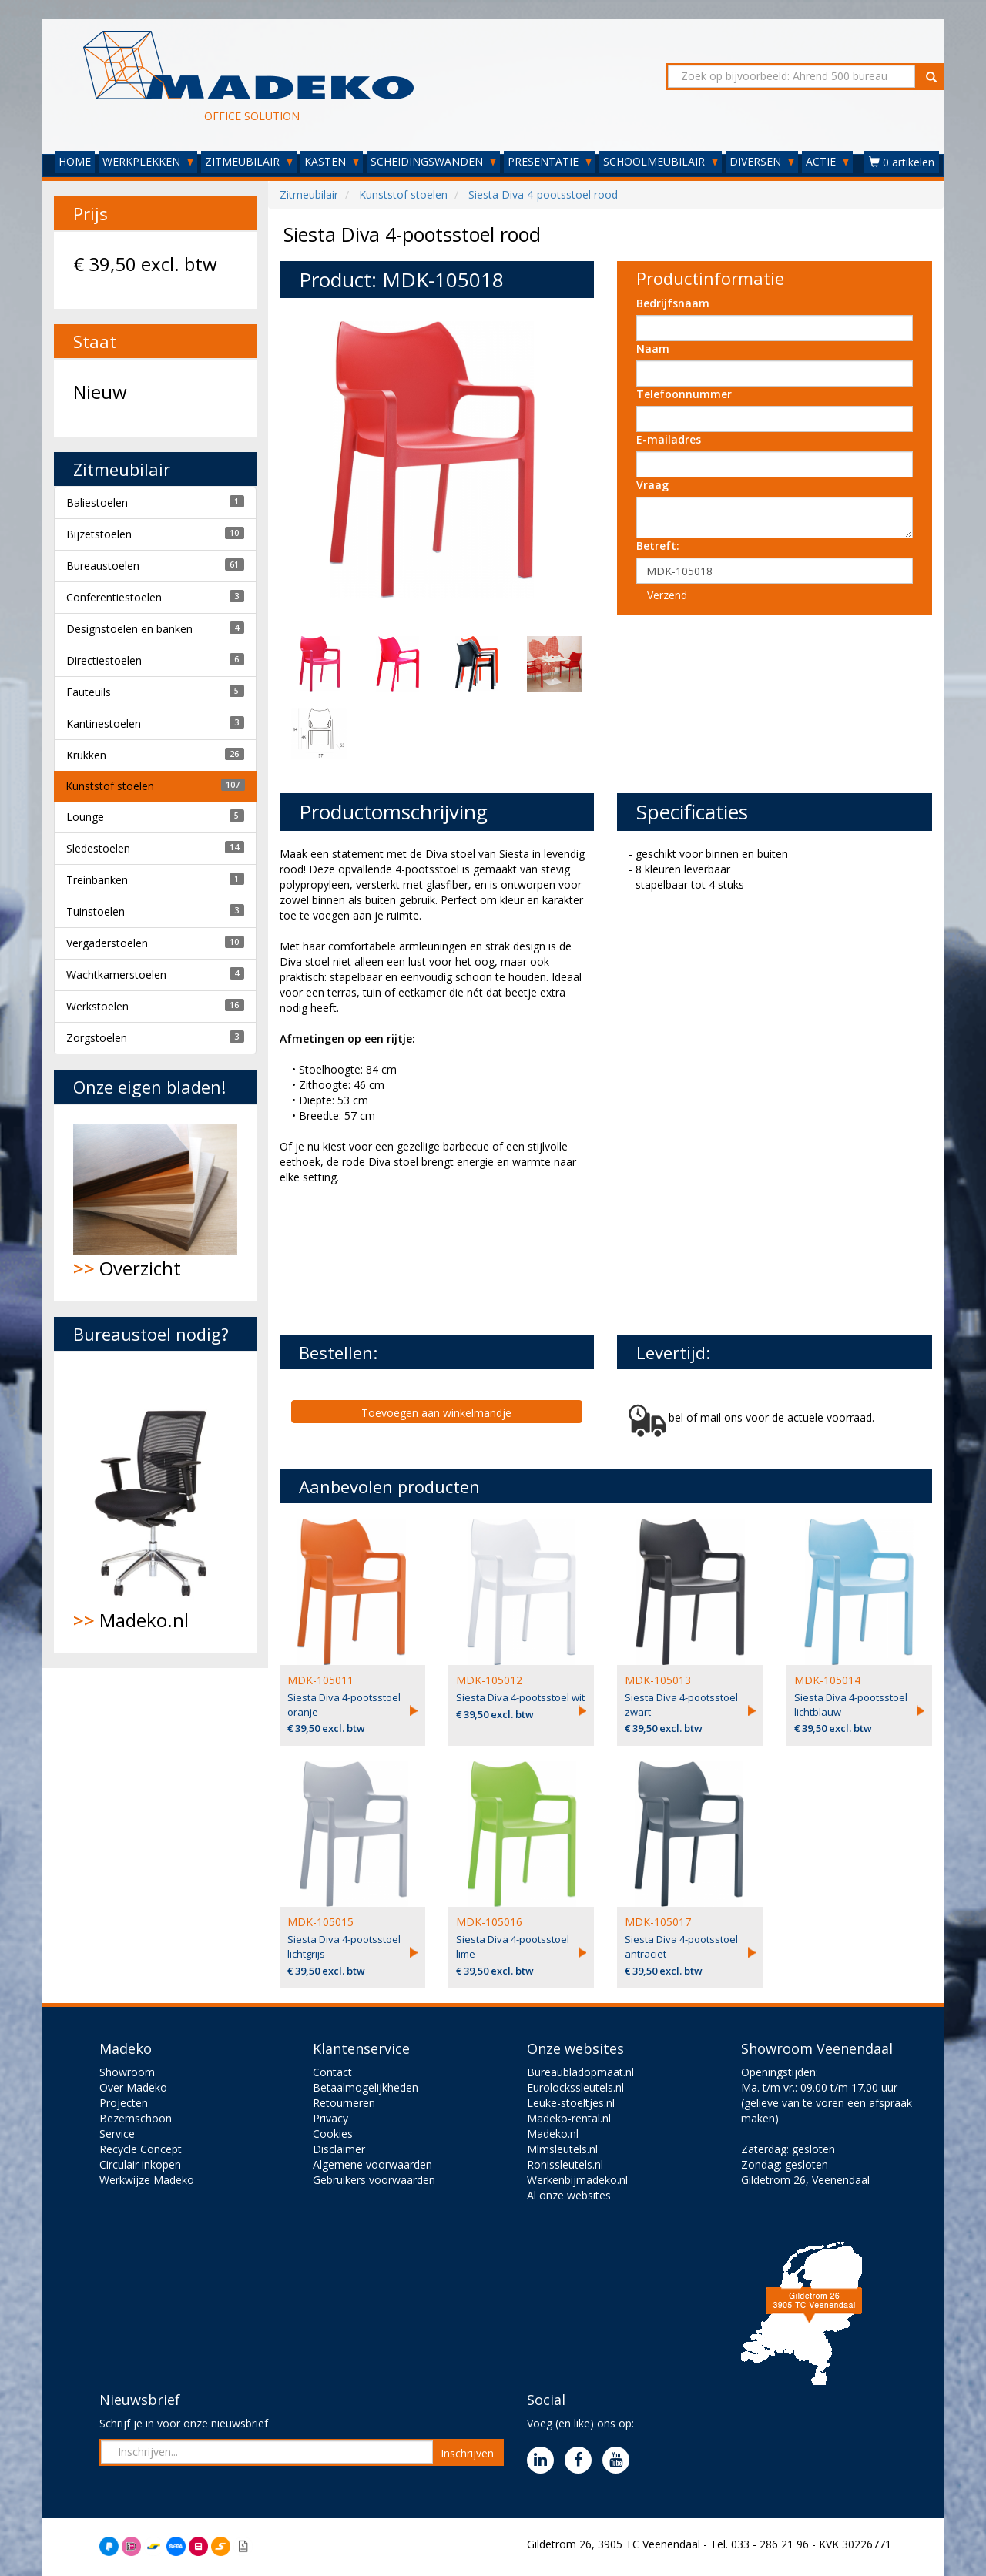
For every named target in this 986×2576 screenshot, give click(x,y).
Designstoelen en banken (129, 628)
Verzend (667, 595)
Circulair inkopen (140, 2164)
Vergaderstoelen (107, 943)
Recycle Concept (140, 2149)
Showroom (127, 2072)
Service (117, 2133)
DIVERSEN (761, 161)
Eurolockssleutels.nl (575, 2087)
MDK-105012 (489, 1680)
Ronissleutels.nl (565, 2164)
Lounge (85, 816)
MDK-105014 (827, 1680)
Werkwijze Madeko (146, 2179)
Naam (652, 348)
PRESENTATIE (550, 161)
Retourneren (344, 2102)
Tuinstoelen (95, 911)
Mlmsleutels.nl (562, 2149)
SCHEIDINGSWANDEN (433, 161)
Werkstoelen (97, 1006)
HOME (75, 161)
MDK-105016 (489, 1921)
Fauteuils (88, 692)
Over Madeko (133, 2087)
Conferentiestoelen (114, 597)
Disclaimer (339, 2149)
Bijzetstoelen (99, 534)
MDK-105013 (658, 1680)
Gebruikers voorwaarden (374, 2179)
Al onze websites (569, 2195)
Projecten (123, 2102)
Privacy (330, 2118)
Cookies (333, 2133)
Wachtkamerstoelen (116, 974)
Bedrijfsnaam (672, 303)
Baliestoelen (97, 502)
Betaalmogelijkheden (365, 2087)
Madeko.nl (155, 1502)
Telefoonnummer (684, 394)
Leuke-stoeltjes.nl (571, 2102)
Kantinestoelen (103, 723)
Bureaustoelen (102, 565)
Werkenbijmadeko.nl (577, 2179)
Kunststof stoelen (109, 786)
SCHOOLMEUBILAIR (660, 161)
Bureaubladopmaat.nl (580, 2072)
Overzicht (155, 1202)
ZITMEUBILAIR (249, 161)
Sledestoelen (98, 848)
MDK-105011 (320, 1680)
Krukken (86, 755)
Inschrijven (467, 2453)
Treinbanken (97, 880)
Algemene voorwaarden (372, 2164)
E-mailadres (668, 439)
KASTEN (331, 161)
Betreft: (657, 545)
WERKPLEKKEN (147, 161)
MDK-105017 (658, 1921)
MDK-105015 (320, 1921)
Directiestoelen (104, 660)
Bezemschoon (135, 2118)
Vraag (652, 484)
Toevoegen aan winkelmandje (436, 1412)
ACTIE (827, 161)
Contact (332, 2072)
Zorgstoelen (96, 1037)
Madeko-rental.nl (569, 2118)
